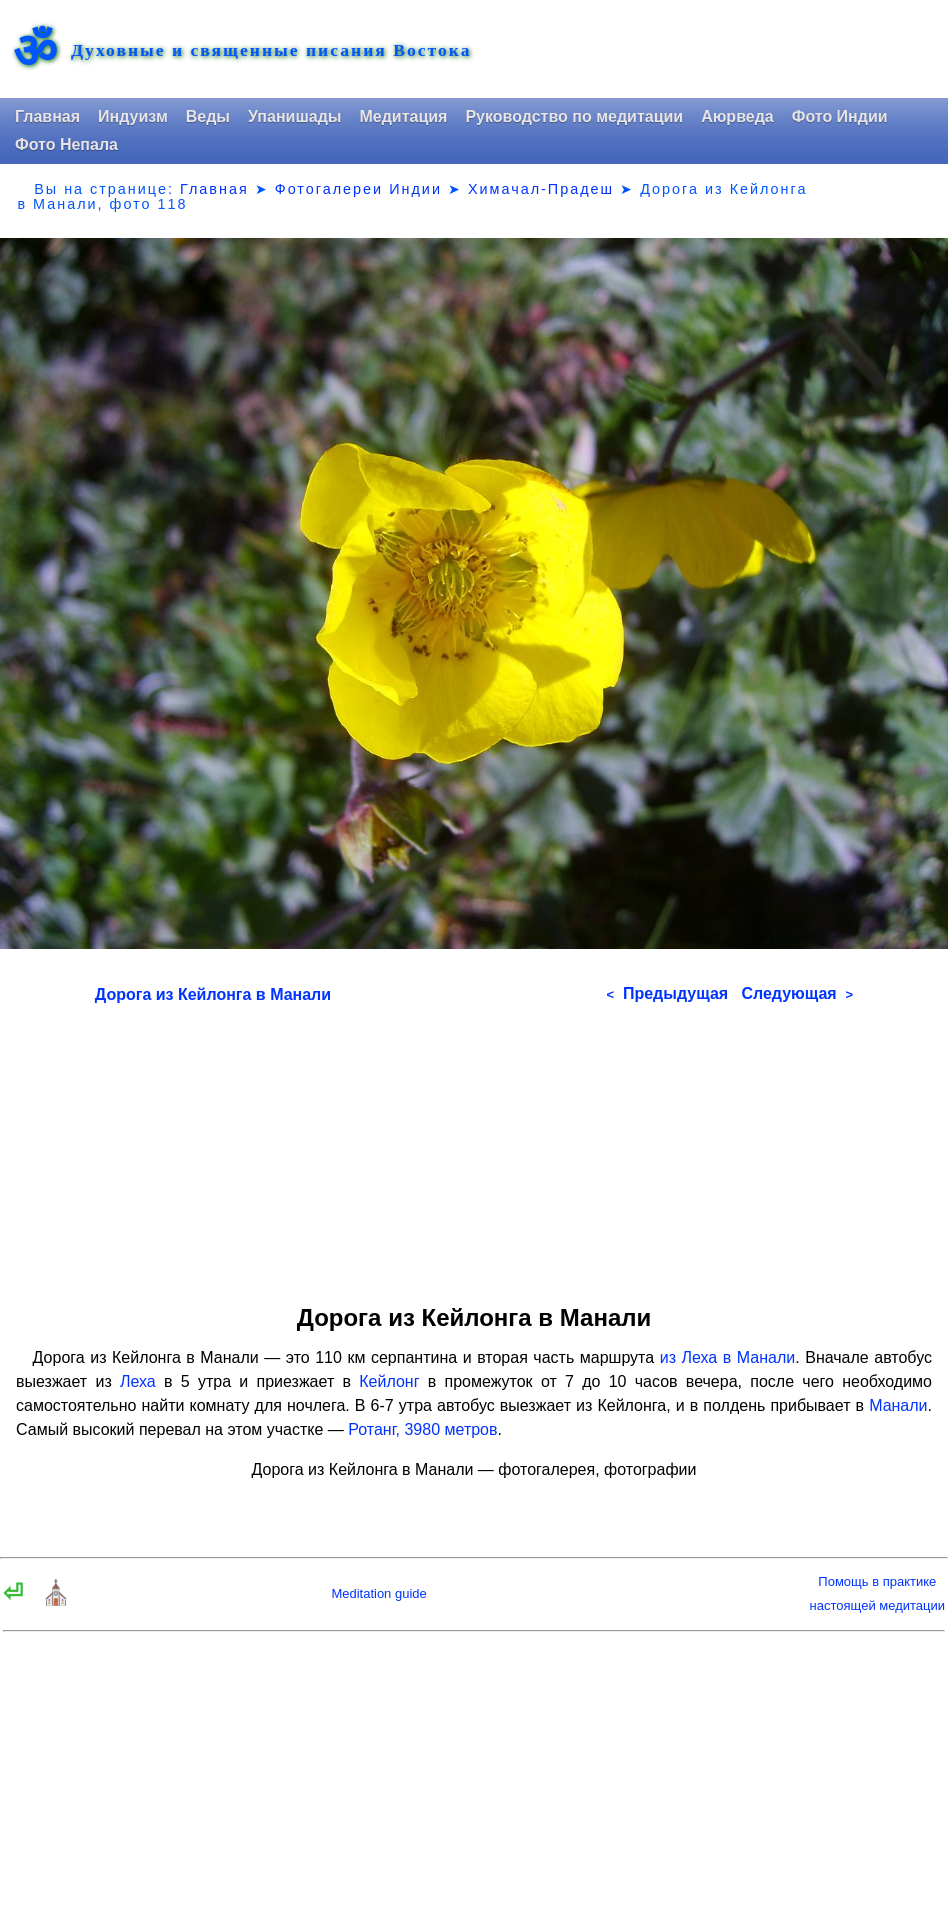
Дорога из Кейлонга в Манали (213, 994)
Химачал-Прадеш (541, 189)
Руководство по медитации (574, 116)
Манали (898, 1405)
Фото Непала (66, 144)
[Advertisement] (474, 1147)
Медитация (403, 116)
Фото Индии (840, 116)
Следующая (797, 993)
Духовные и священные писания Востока (271, 51)
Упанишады (294, 116)
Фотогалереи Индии (358, 189)
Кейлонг (389, 1381)
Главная (47, 116)
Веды (208, 116)
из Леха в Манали (728, 1357)
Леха (138, 1381)
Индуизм (133, 116)
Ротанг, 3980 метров (422, 1429)
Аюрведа (737, 116)
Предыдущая (667, 993)
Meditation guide (378, 1593)
